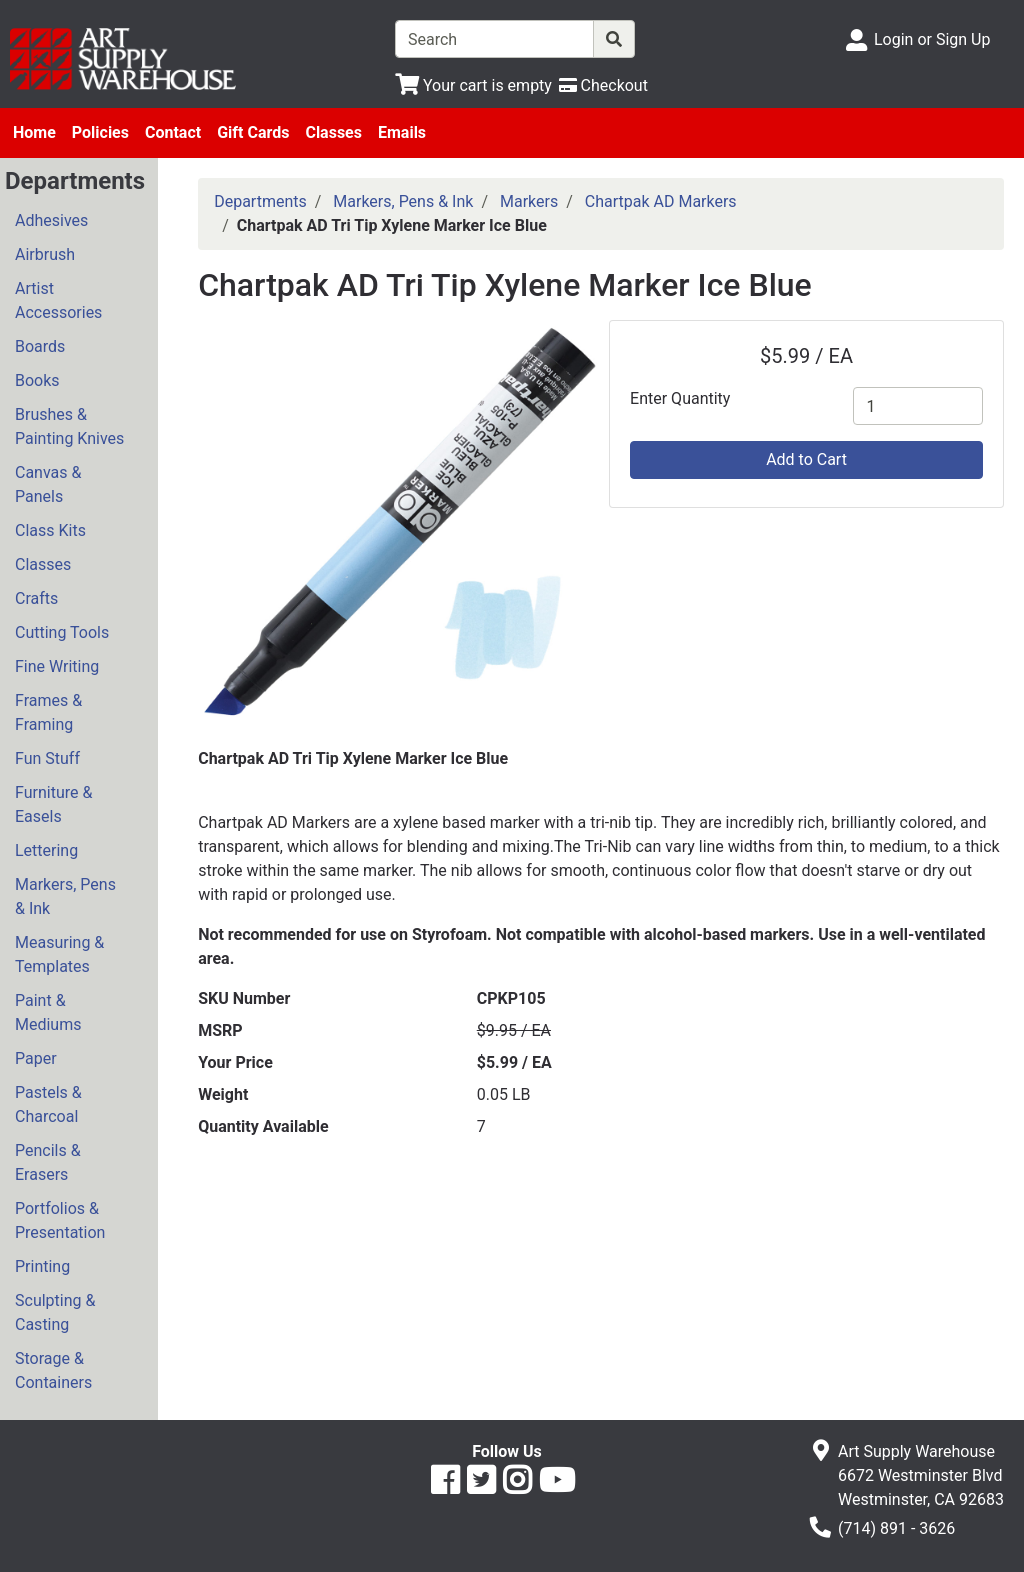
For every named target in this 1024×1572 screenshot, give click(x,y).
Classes (333, 132)
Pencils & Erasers (48, 1162)
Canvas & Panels (48, 484)
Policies (100, 132)
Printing (42, 1266)
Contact (173, 132)
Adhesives (51, 220)
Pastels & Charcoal (48, 1104)
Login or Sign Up (932, 39)
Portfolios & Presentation (60, 1220)
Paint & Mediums (48, 1012)
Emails (402, 132)
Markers (529, 201)
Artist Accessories (58, 300)
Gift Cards (253, 132)
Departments (260, 201)
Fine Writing (57, 666)
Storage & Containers (53, 1370)
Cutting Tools (62, 632)
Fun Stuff (47, 758)
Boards (40, 346)
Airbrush (45, 254)
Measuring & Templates (59, 954)
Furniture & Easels (53, 804)
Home (34, 132)
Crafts (36, 598)
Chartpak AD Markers (661, 201)
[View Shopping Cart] (473, 85)
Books (37, 380)
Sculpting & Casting (55, 1312)
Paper (36, 1058)
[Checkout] (603, 85)
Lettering (46, 850)
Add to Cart (806, 459)
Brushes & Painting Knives (69, 426)
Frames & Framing (48, 712)
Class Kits (50, 530)
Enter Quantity (680, 398)
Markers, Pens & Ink (65, 896)
